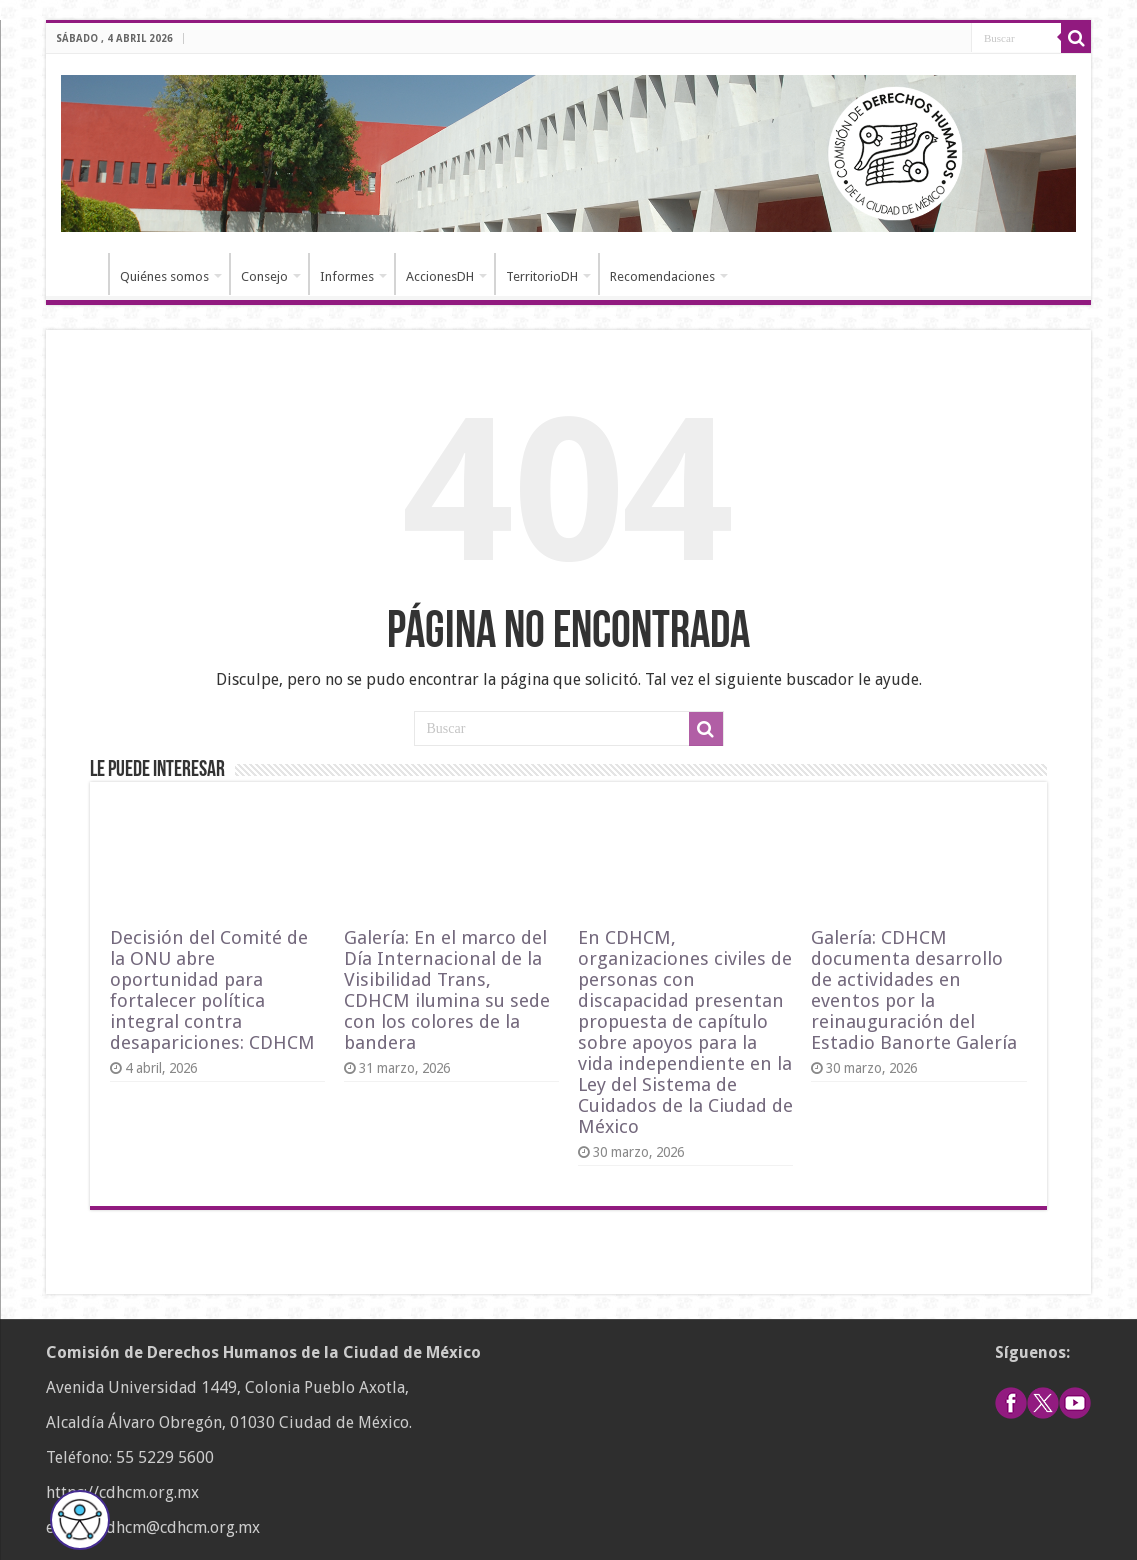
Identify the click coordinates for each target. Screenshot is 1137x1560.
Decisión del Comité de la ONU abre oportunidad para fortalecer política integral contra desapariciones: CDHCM (212, 990)
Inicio (82, 274)
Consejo (264, 276)
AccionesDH (440, 276)
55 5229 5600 (165, 1457)
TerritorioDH (542, 276)
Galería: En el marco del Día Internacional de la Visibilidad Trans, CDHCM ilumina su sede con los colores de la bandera (447, 990)
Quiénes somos (164, 276)
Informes (347, 276)
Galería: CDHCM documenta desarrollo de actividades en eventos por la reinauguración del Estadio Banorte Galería (914, 990)
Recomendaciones (662, 276)
